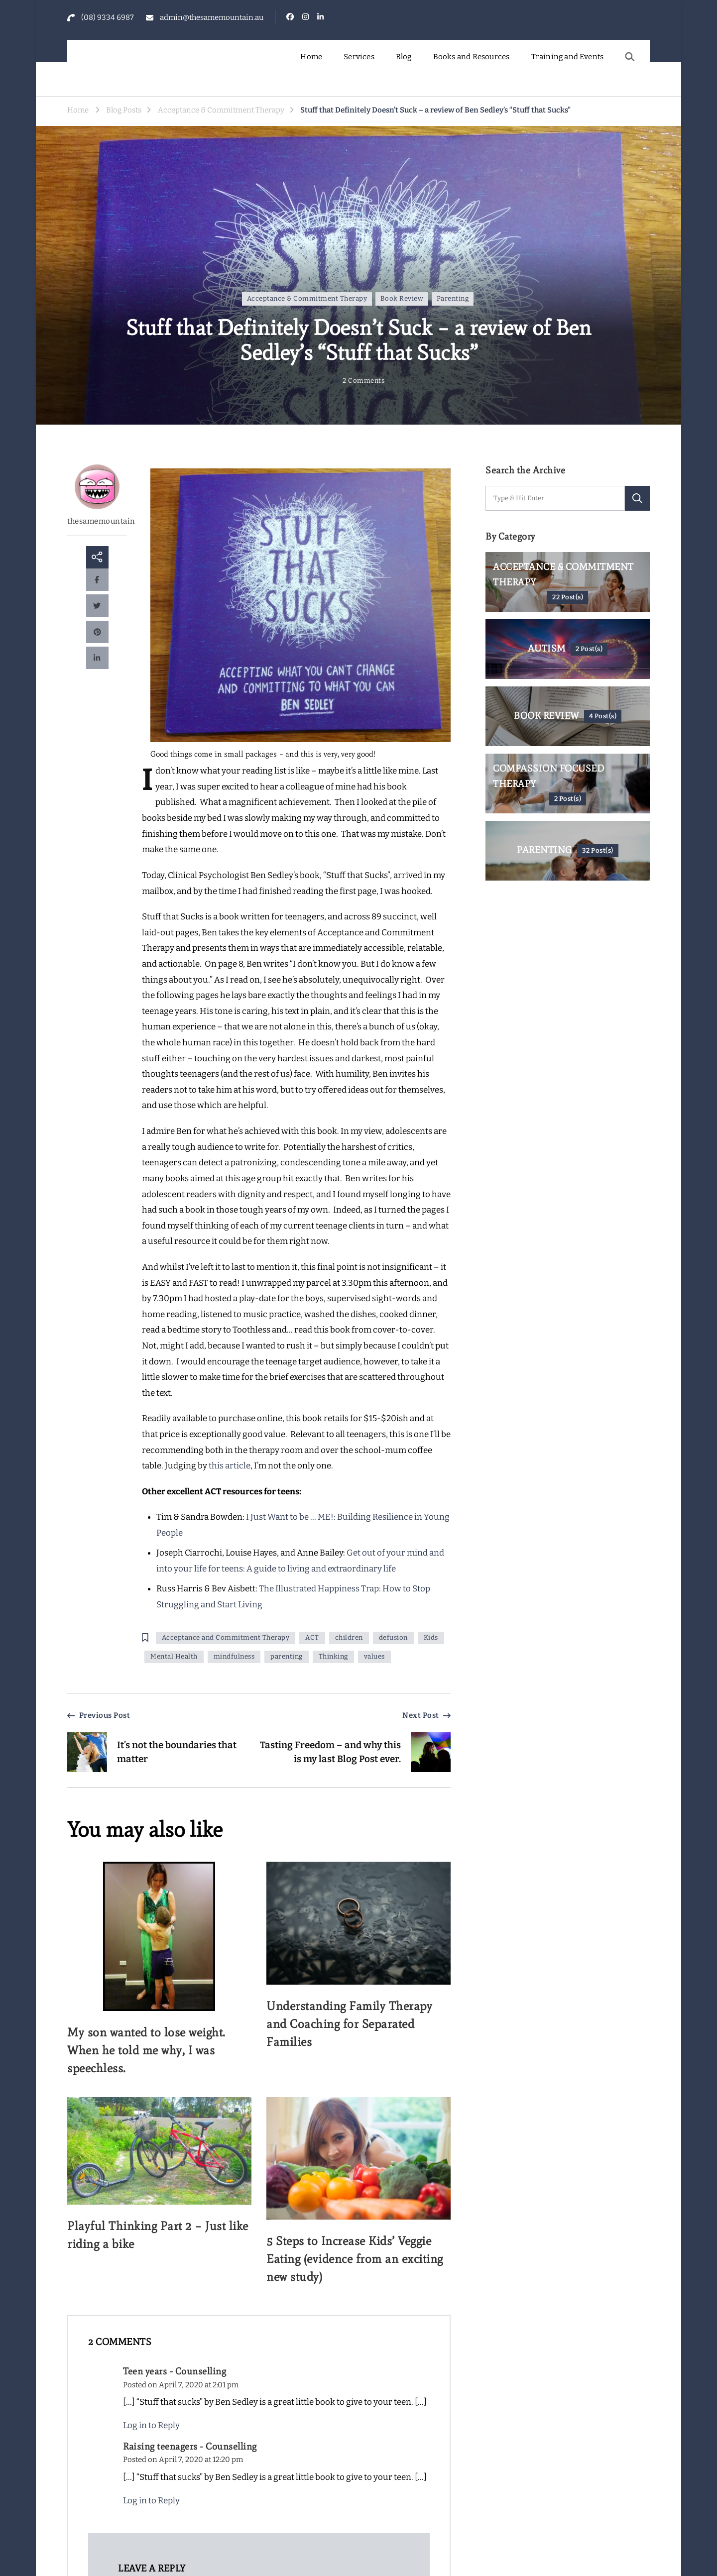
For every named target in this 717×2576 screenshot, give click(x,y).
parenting (286, 1657)
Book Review (402, 299)
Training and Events (567, 56)
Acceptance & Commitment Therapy (307, 299)
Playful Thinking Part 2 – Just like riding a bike (157, 2235)
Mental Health (174, 1657)
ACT (312, 1638)
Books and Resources (471, 56)
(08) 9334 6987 (107, 17)
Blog (404, 56)
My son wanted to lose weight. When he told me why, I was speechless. (146, 2050)
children (349, 1638)
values (374, 1657)
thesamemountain (97, 495)
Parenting (453, 299)
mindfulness (234, 1657)
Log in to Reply (151, 2425)
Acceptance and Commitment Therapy (226, 1638)
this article (229, 1465)
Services (359, 56)
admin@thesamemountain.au (211, 17)
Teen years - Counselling (174, 2371)
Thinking (333, 1657)
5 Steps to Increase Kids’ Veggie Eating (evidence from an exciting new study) (354, 2259)
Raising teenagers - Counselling (190, 2446)
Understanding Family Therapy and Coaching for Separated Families (349, 2024)
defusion (393, 1638)
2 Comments (363, 381)
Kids (431, 1638)
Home (311, 56)
